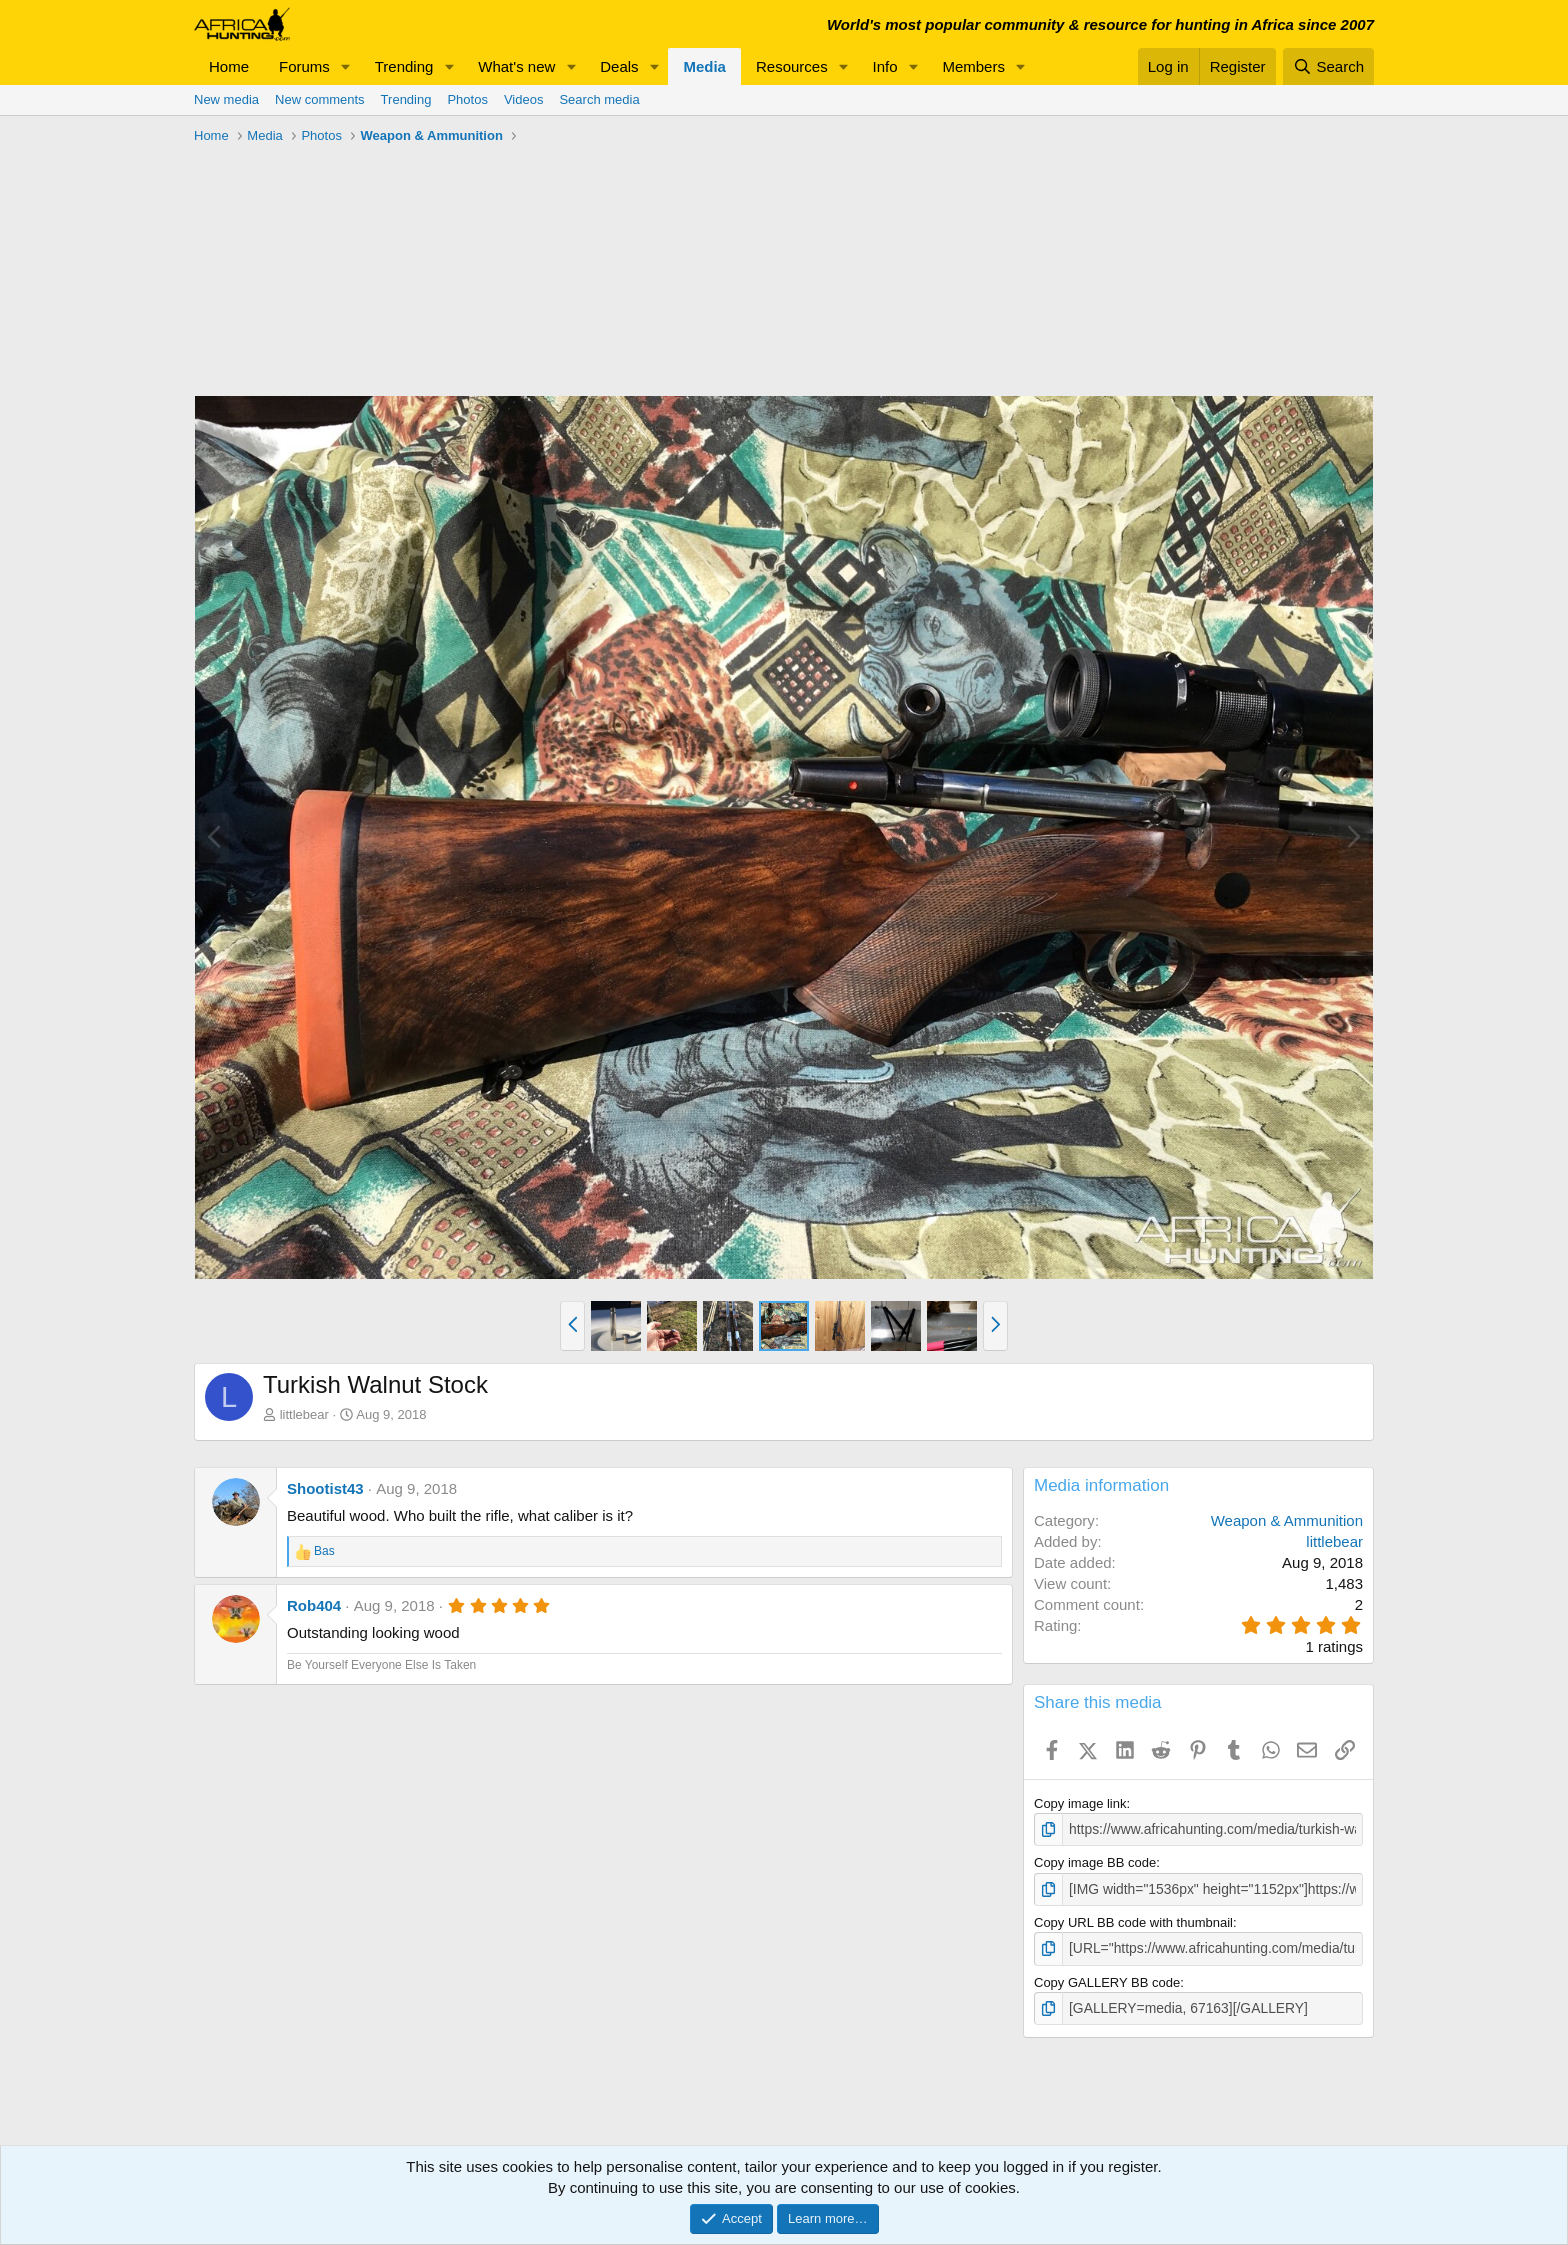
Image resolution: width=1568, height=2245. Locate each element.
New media (226, 99)
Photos (467, 99)
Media (704, 66)
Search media (599, 99)
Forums (304, 66)
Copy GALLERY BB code (1107, 1978)
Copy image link (1080, 1803)
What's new (516, 66)
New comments (320, 99)
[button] (346, 66)
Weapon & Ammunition (1287, 1520)
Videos (524, 99)
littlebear (304, 1414)
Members (973, 66)
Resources (792, 66)
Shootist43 (325, 1488)
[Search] (1328, 66)
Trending (404, 66)
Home (229, 66)
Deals (619, 66)
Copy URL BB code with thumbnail (1133, 1920)
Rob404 (314, 1605)
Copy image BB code (1095, 1861)
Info (885, 66)
